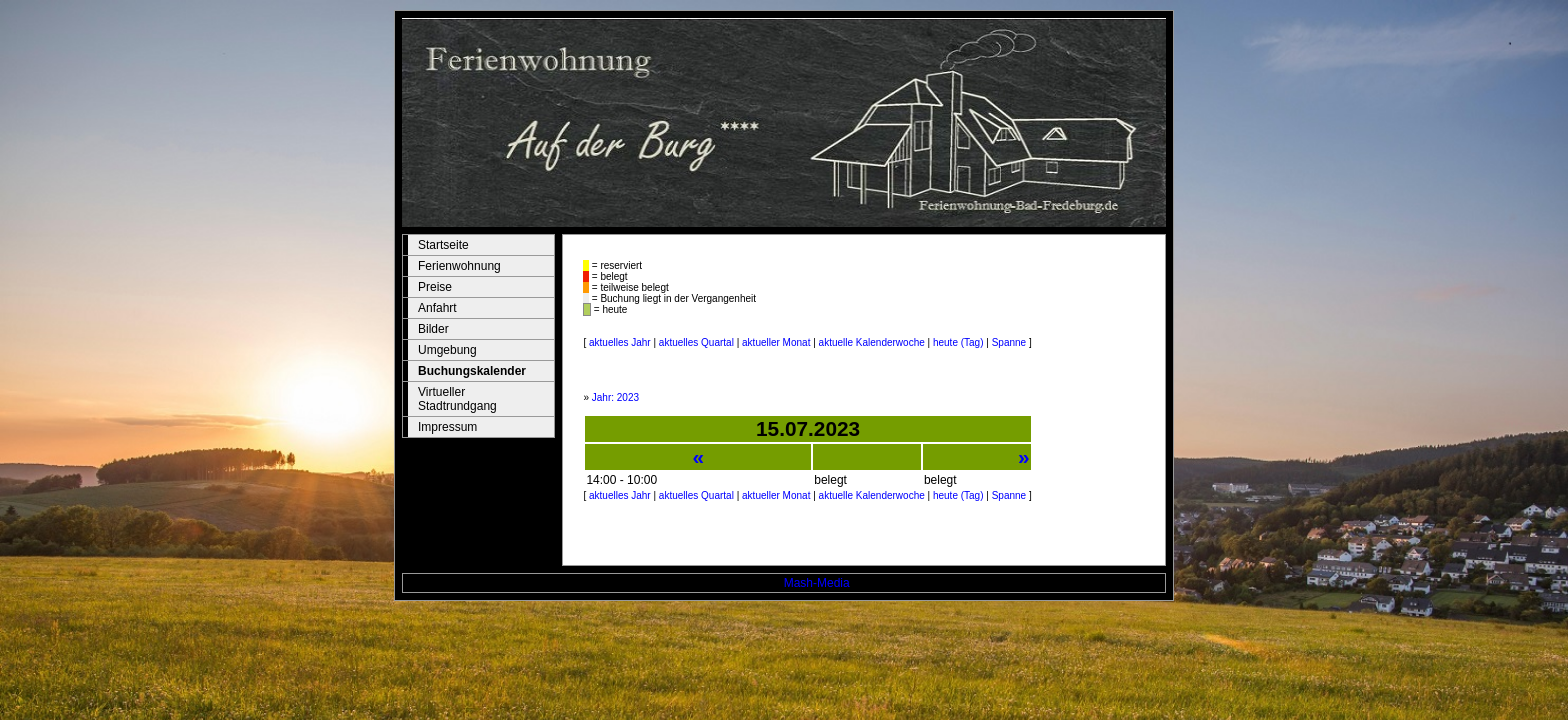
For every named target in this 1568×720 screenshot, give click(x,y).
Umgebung (447, 350)
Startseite (443, 245)
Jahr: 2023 (615, 397)
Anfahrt (437, 308)
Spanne (1009, 342)
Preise (435, 287)
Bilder (433, 329)
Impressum (447, 427)
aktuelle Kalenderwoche (872, 342)
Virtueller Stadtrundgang (457, 399)
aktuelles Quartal (696, 342)
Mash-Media (817, 583)
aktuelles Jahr (620, 342)
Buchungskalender (472, 371)
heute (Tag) (958, 342)
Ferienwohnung (459, 266)
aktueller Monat (776, 342)
